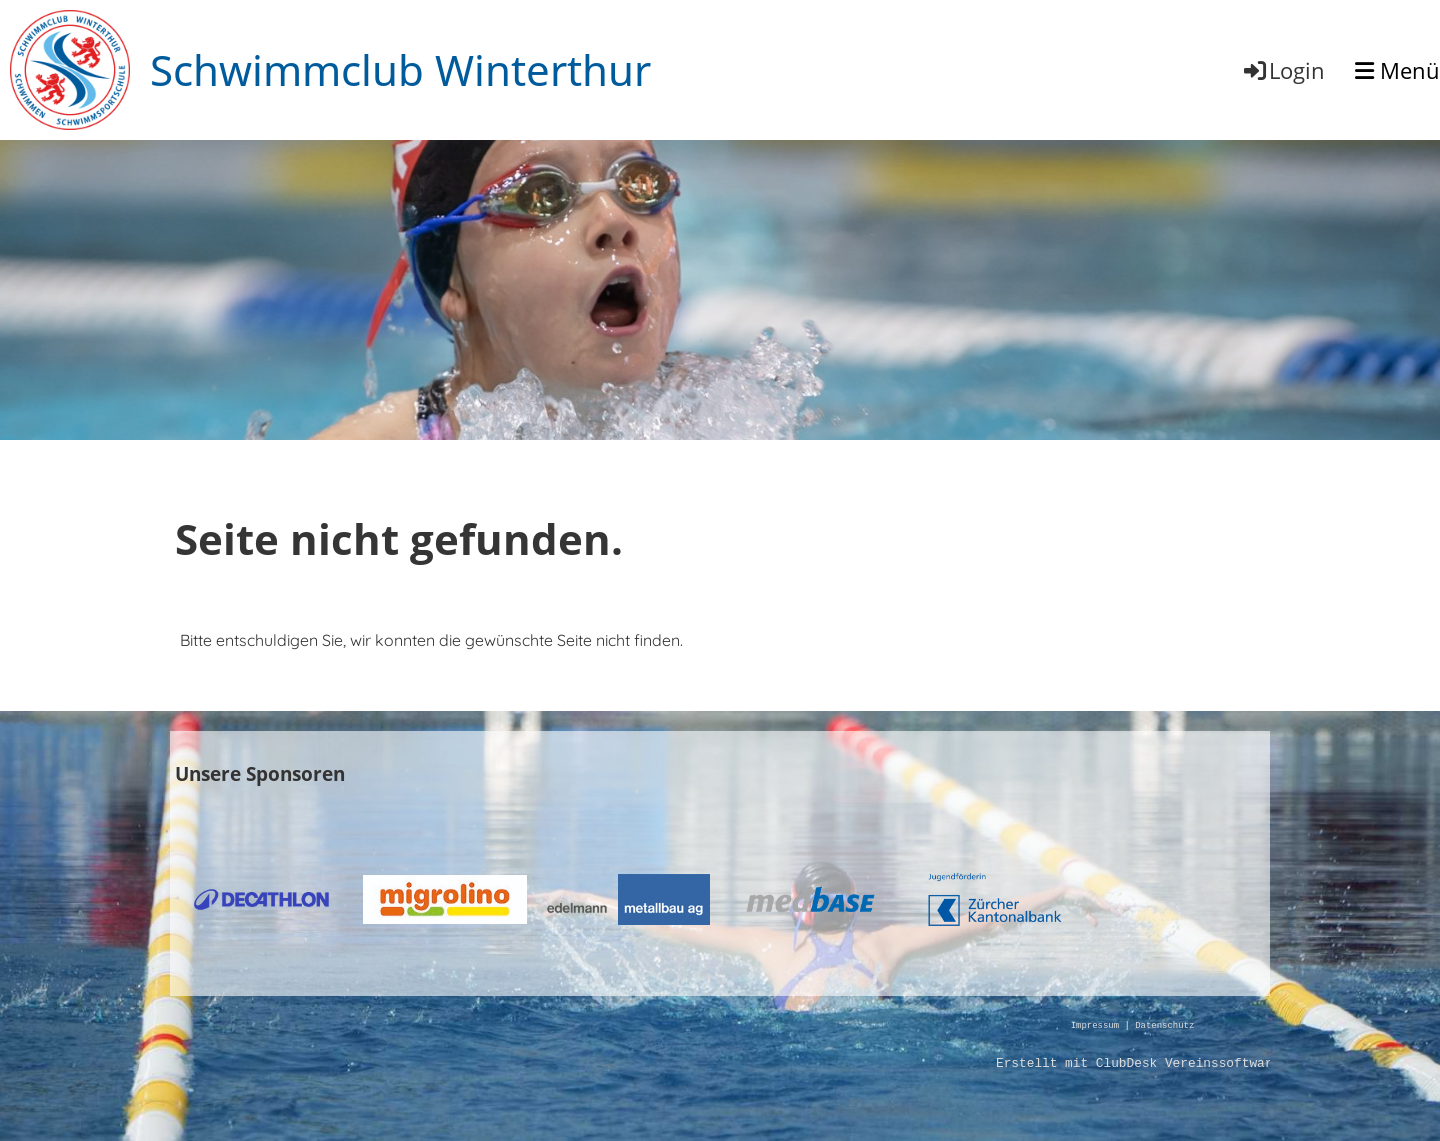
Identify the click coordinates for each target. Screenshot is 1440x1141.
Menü (1397, 70)
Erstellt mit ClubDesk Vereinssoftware (1138, 1064)
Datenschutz (1164, 1026)
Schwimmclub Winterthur (400, 69)
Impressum (1095, 1026)
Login (1283, 70)
